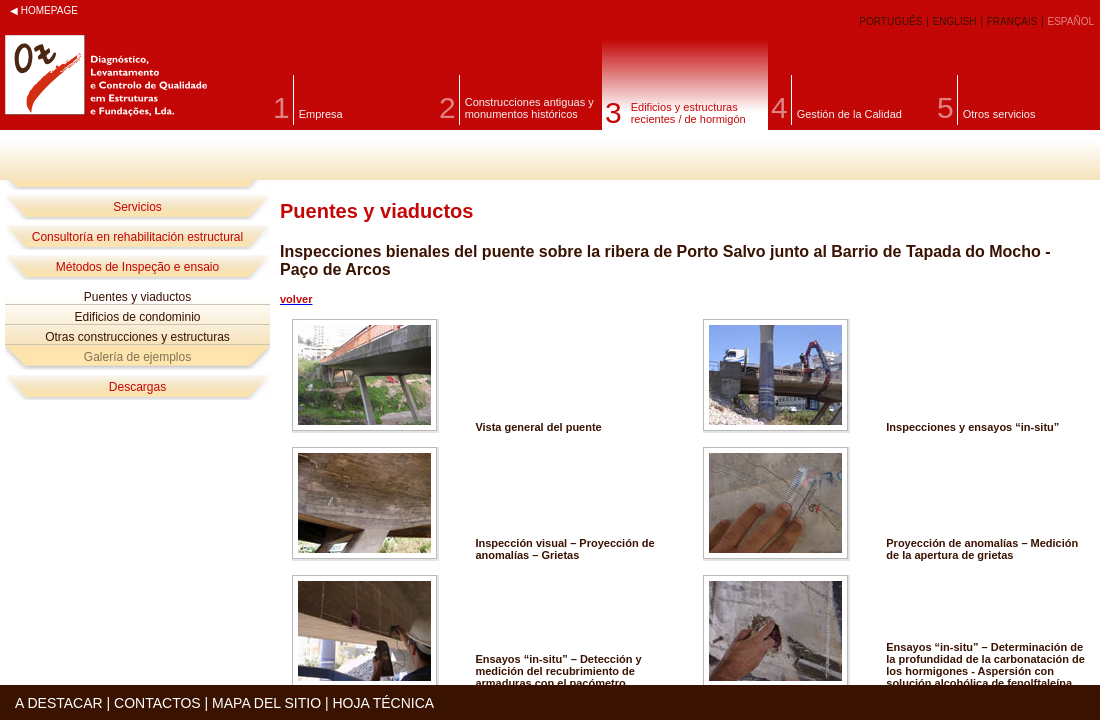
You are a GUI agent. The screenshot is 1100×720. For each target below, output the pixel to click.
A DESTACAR (59, 703)
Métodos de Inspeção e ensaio (137, 267)
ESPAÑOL (1071, 21)
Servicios (137, 207)
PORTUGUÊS (892, 21)
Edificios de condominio (137, 317)
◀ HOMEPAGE (44, 10)
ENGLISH (956, 21)
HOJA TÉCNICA (383, 703)
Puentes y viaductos (137, 297)
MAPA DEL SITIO (266, 703)
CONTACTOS (157, 703)
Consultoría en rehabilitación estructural (137, 237)
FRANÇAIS (1013, 21)
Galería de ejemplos (137, 357)
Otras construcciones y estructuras (137, 337)
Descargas (137, 387)
